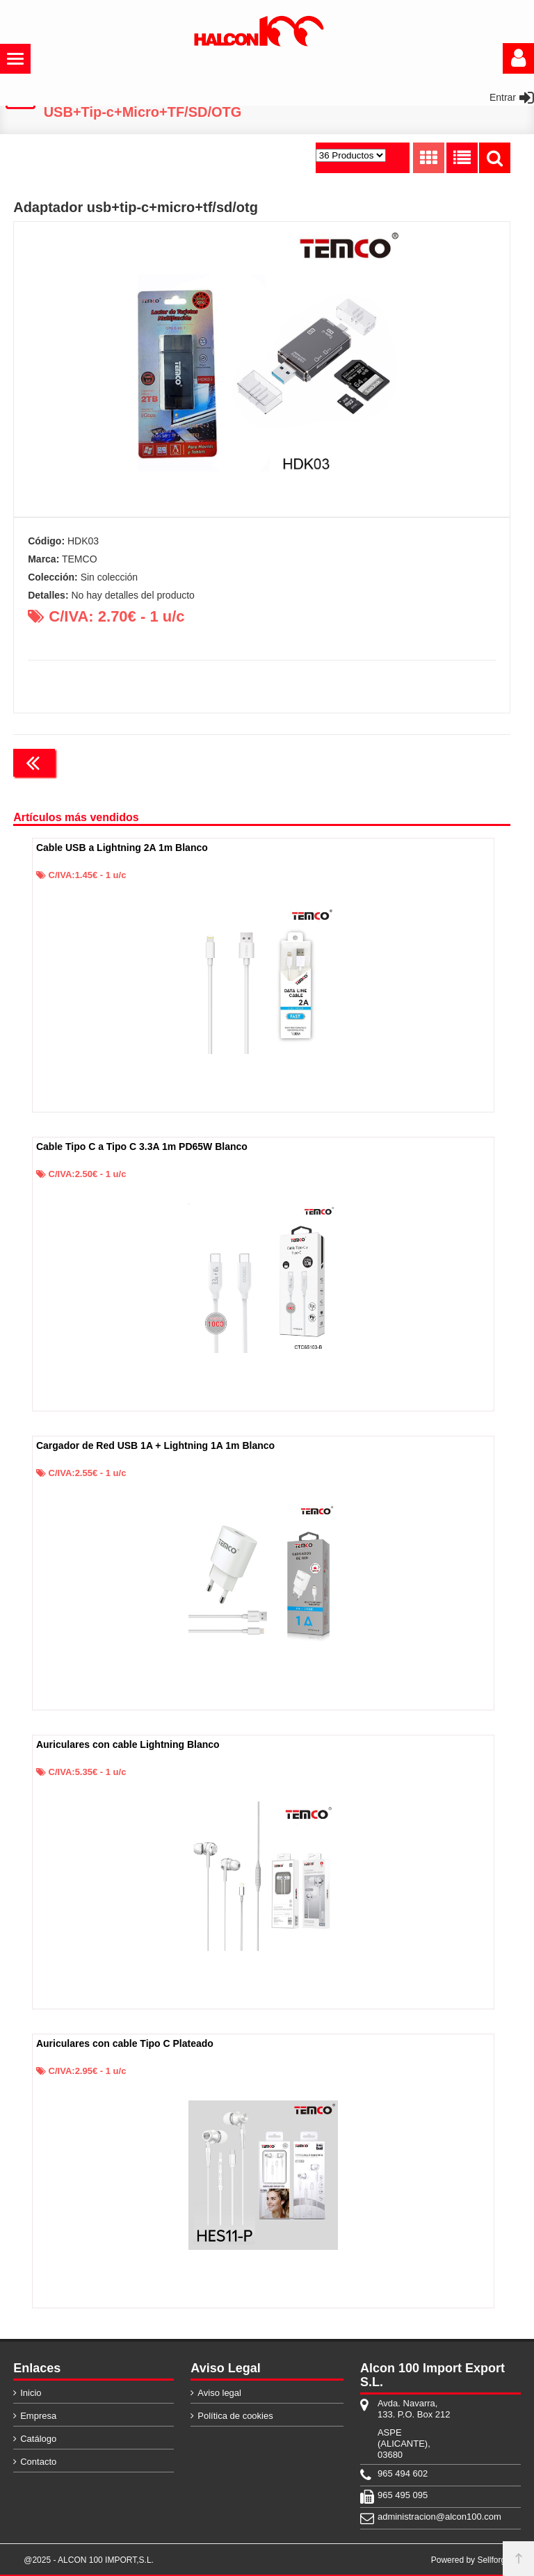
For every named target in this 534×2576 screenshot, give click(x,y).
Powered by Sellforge (470, 2560)
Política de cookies (235, 2416)
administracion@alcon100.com (414, 2516)
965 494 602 (403, 2473)
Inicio (30, 2393)
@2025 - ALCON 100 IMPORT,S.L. (89, 2560)
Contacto (38, 2461)
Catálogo (38, 2438)
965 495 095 (403, 2495)
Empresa (38, 2416)
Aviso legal (219, 2393)
